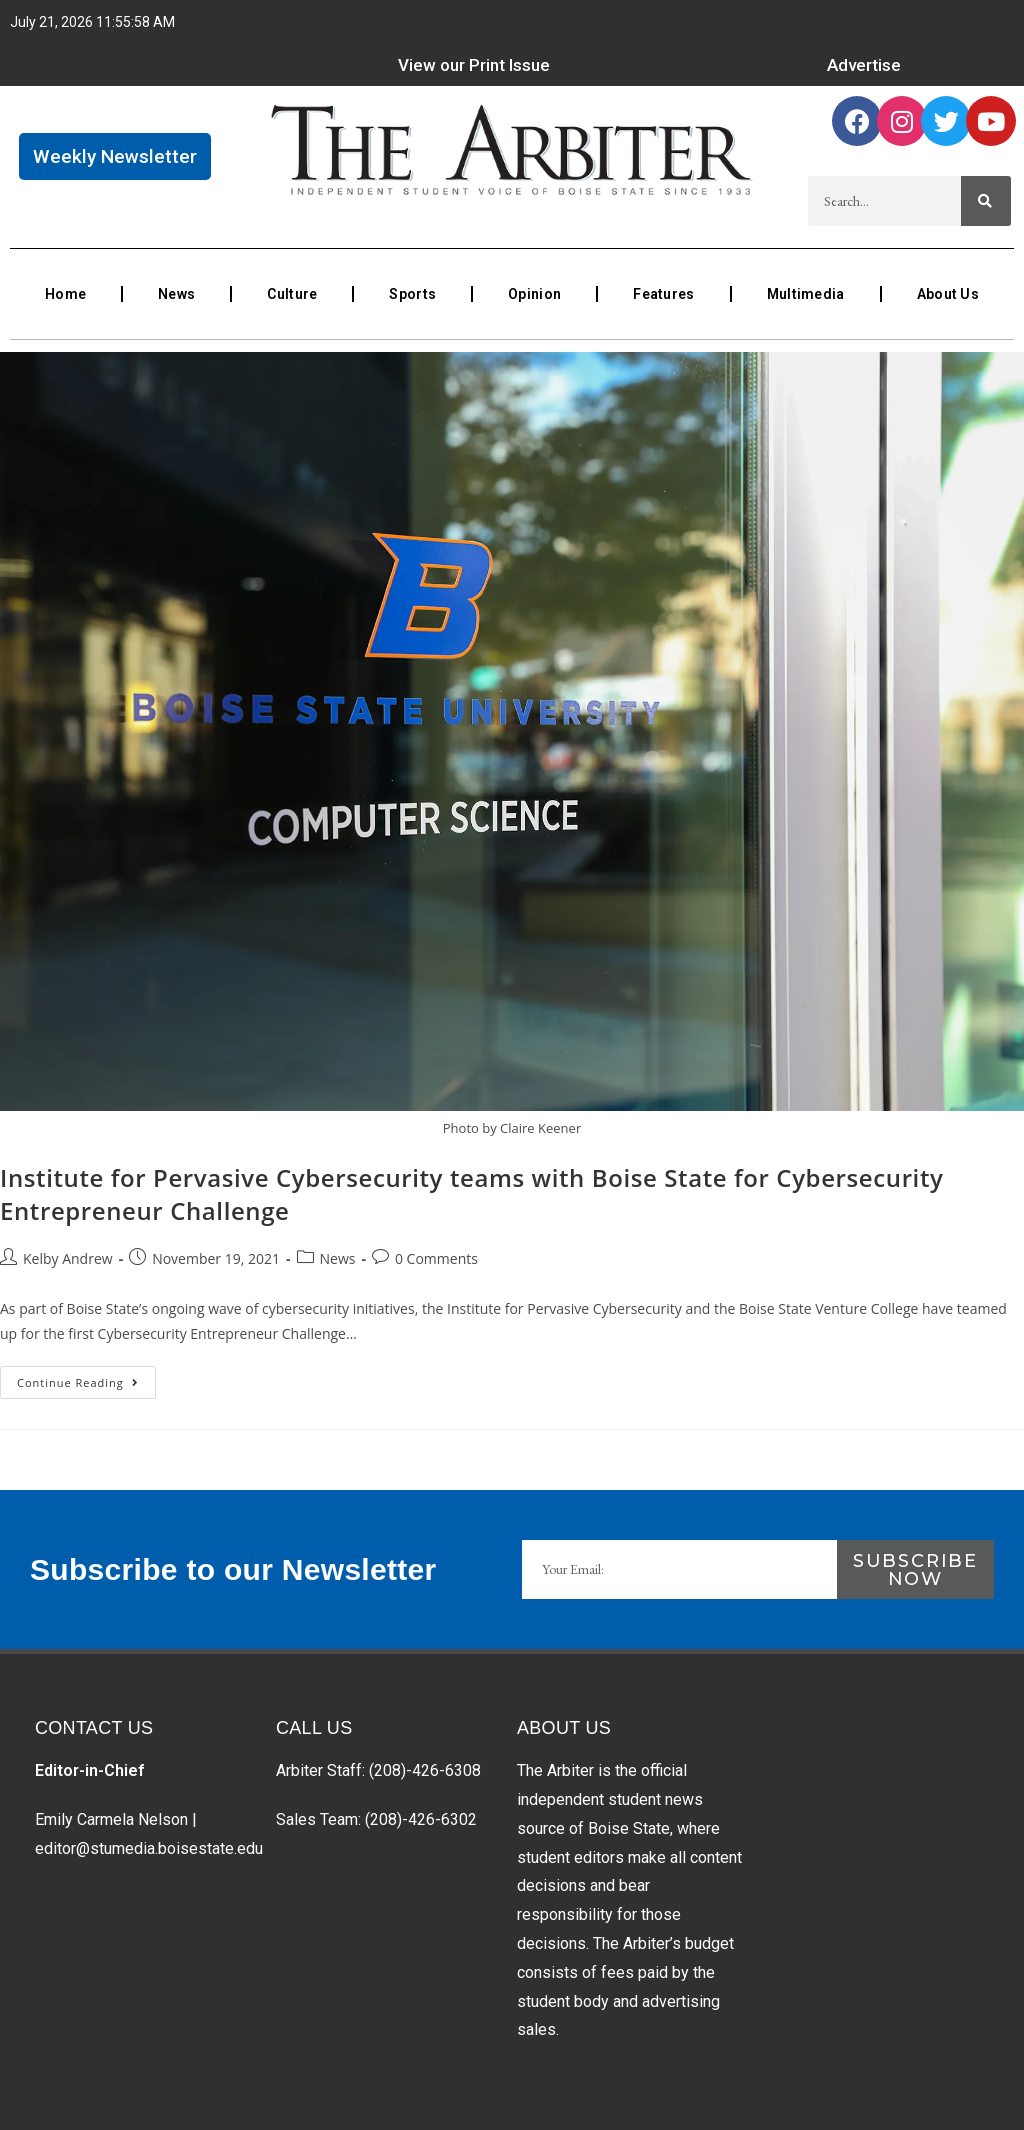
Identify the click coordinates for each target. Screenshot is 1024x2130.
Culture (292, 294)
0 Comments (436, 1258)
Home (65, 294)
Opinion (534, 294)
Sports (412, 294)
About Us (948, 294)
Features (663, 294)
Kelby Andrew (68, 1258)
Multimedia (806, 294)
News (176, 294)
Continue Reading (86, 1378)
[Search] (986, 201)
